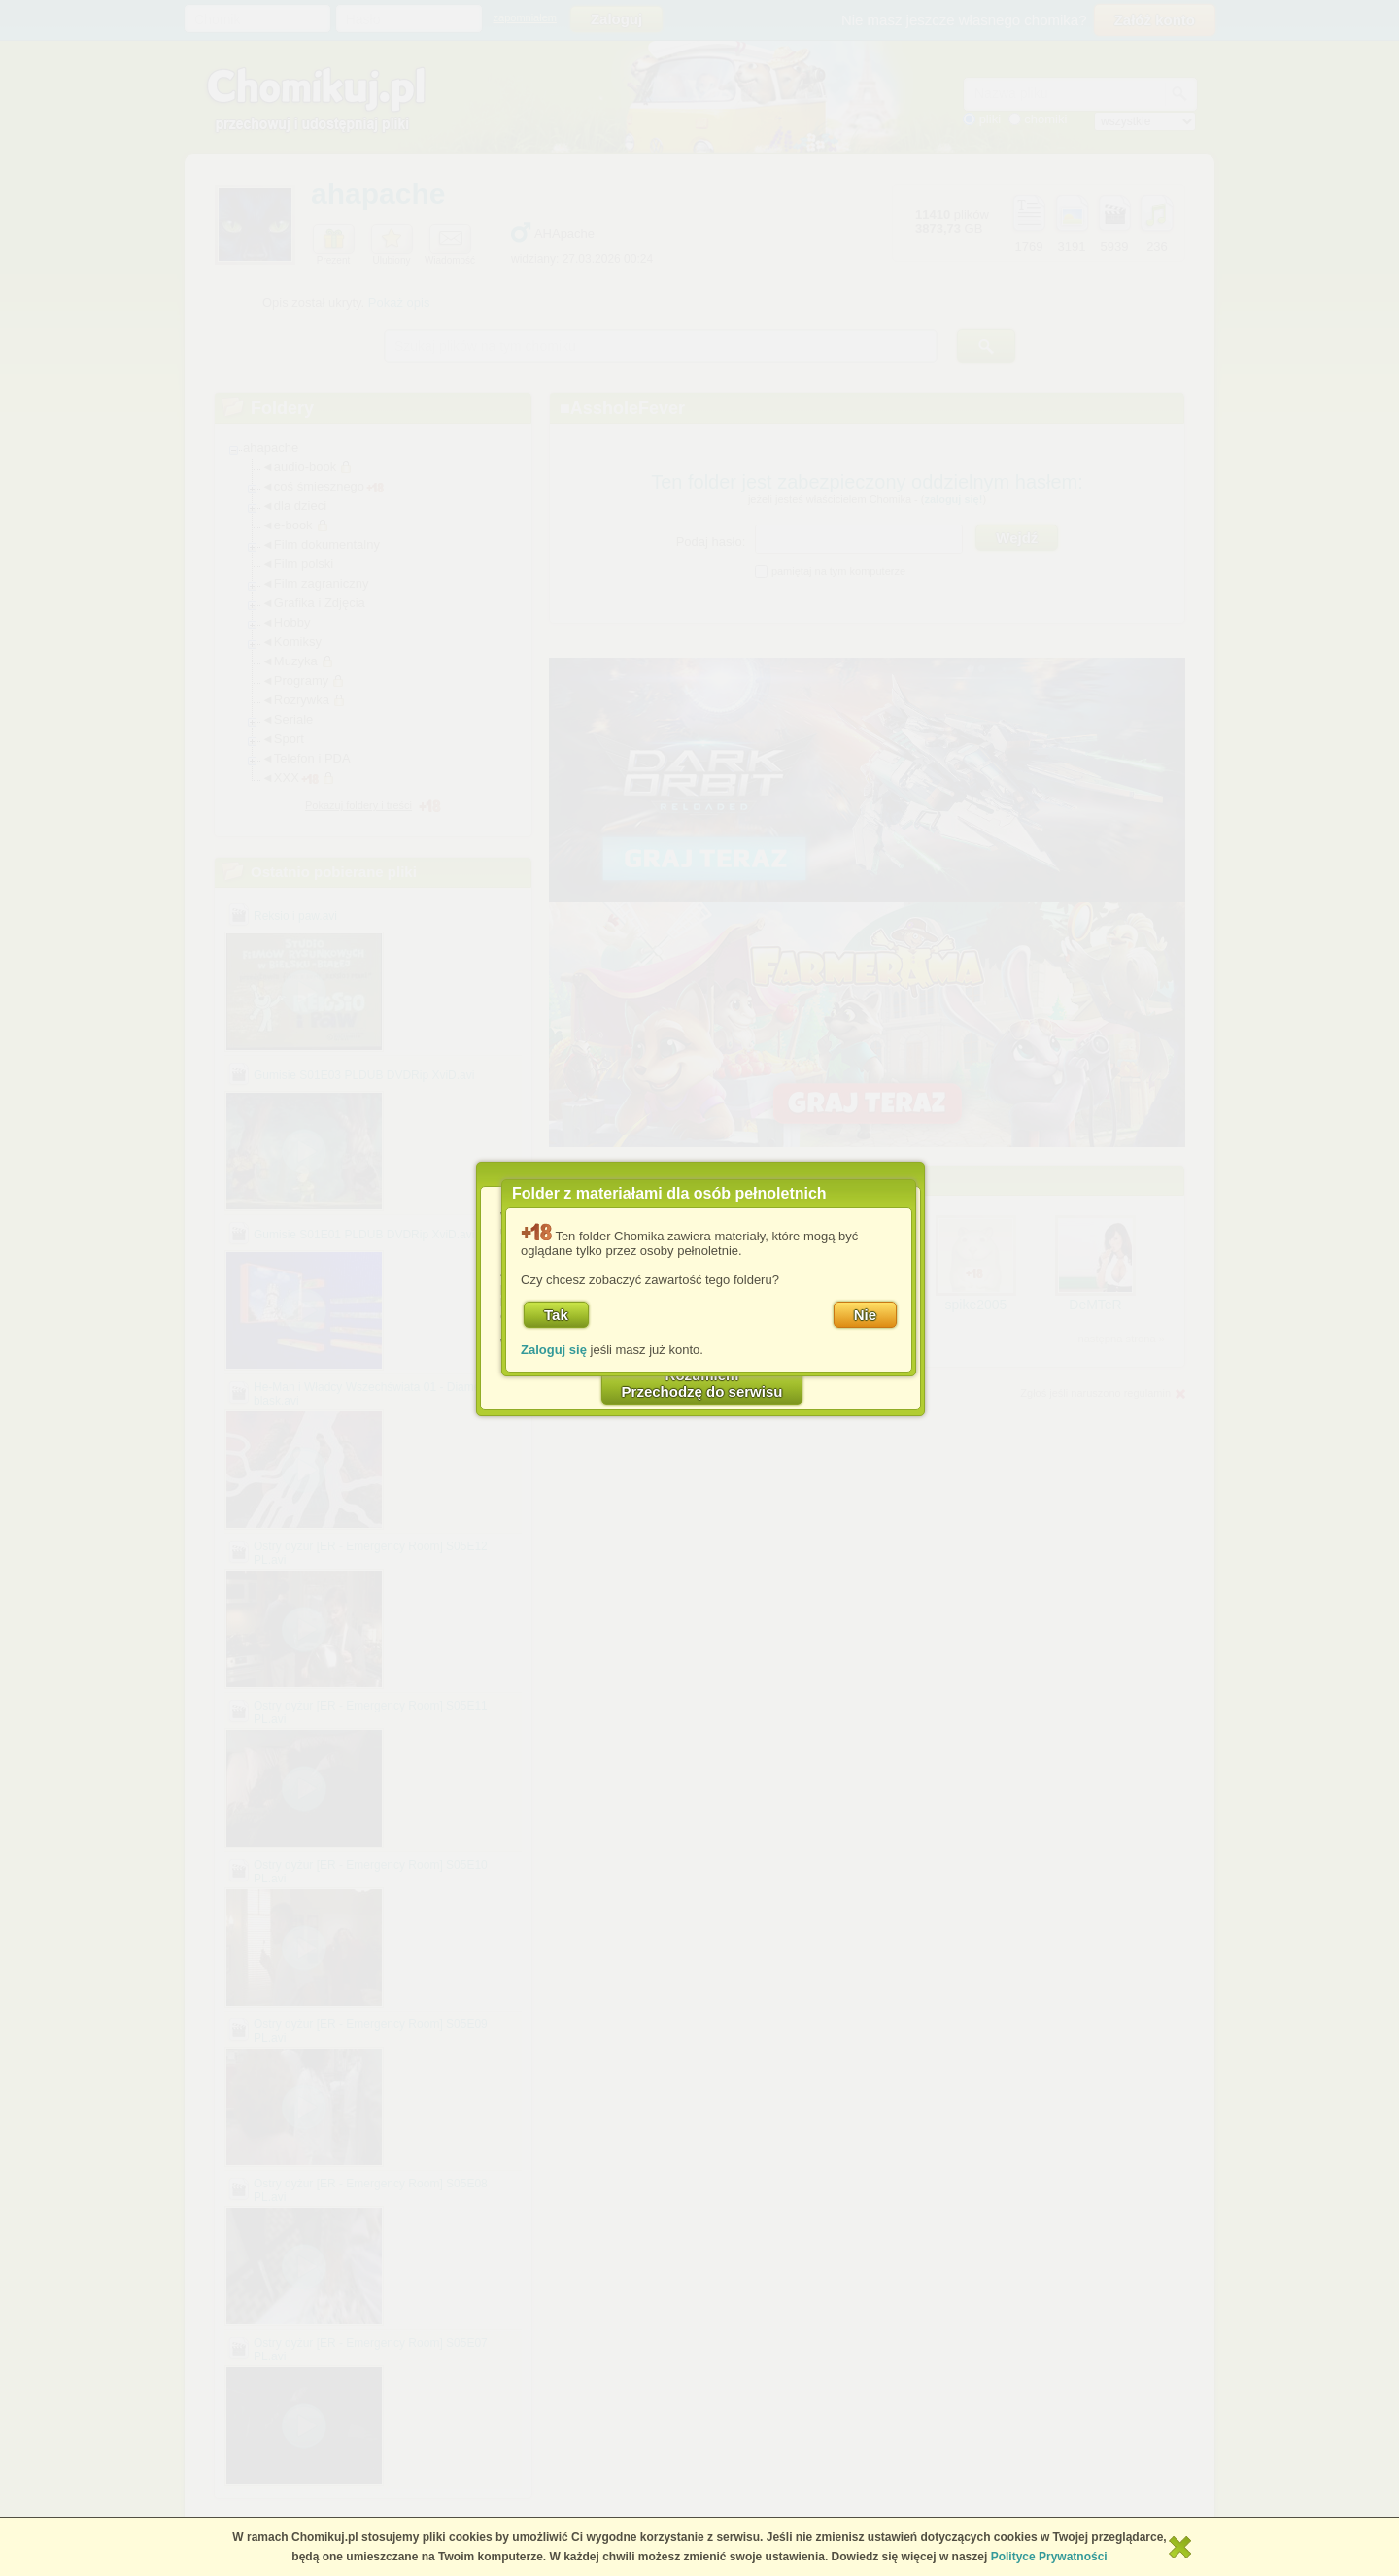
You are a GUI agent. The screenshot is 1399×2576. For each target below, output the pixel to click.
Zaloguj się (554, 1349)
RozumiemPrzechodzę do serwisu (702, 1383)
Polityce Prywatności (1049, 2556)
